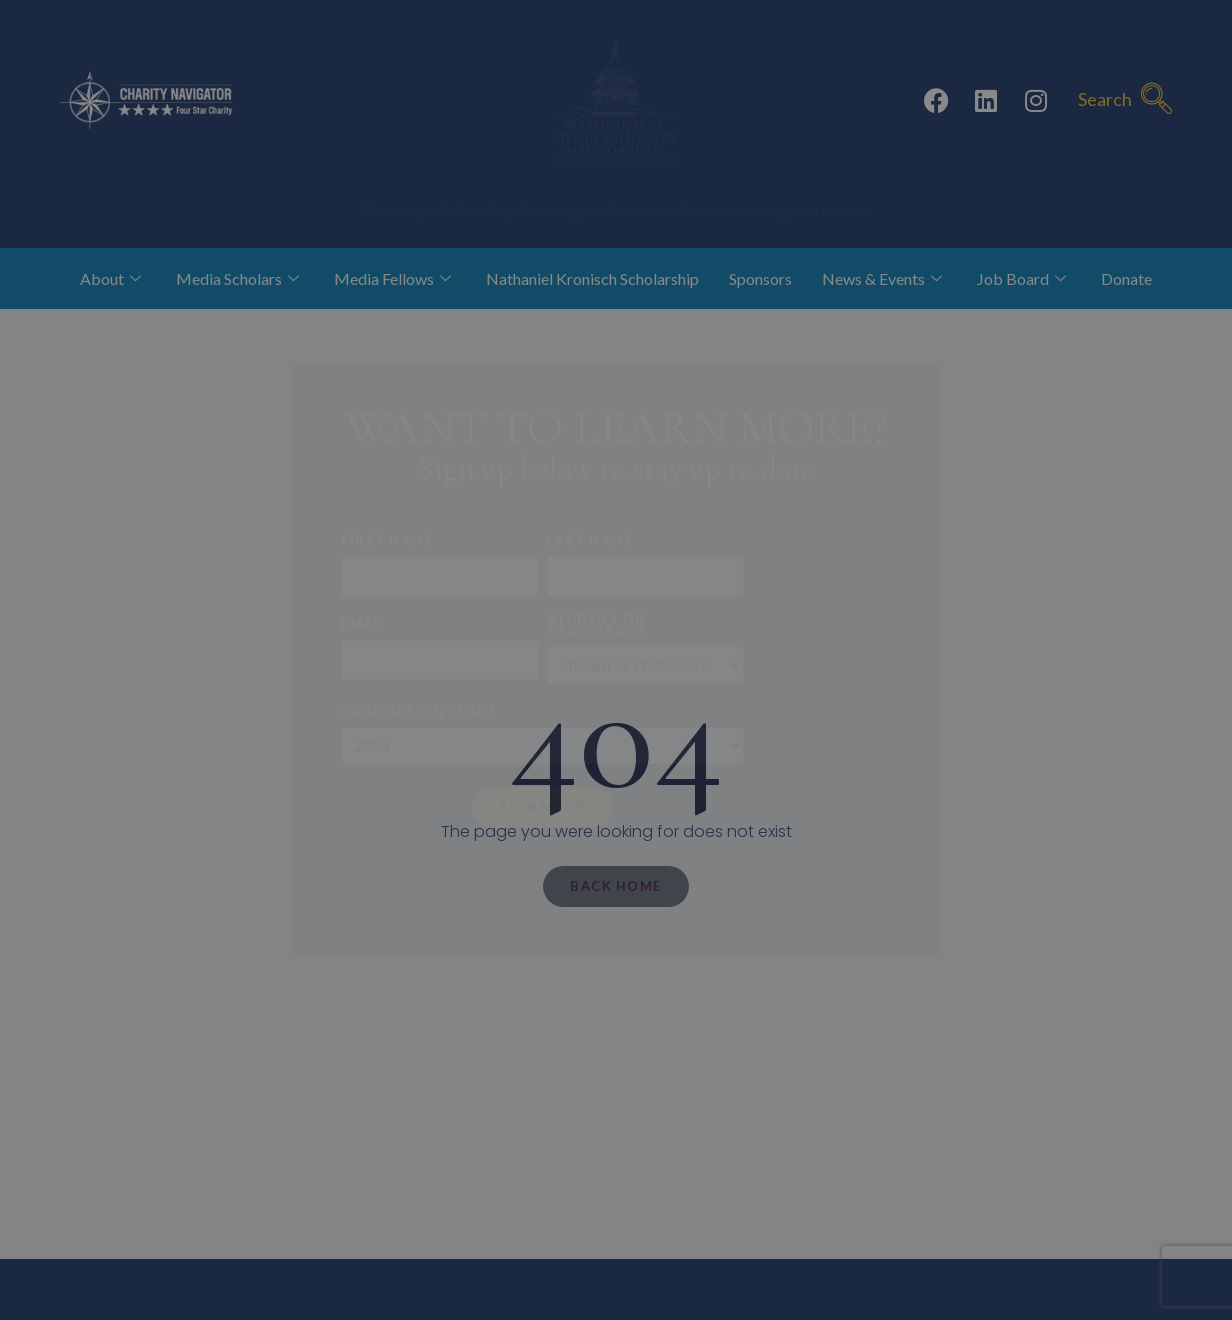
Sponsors (760, 278)
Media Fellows (395, 278)
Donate (1126, 278)
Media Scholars (240, 278)
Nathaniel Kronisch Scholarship (592, 278)
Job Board (1024, 278)
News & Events (884, 278)
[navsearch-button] (1157, 100)
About (113, 278)
